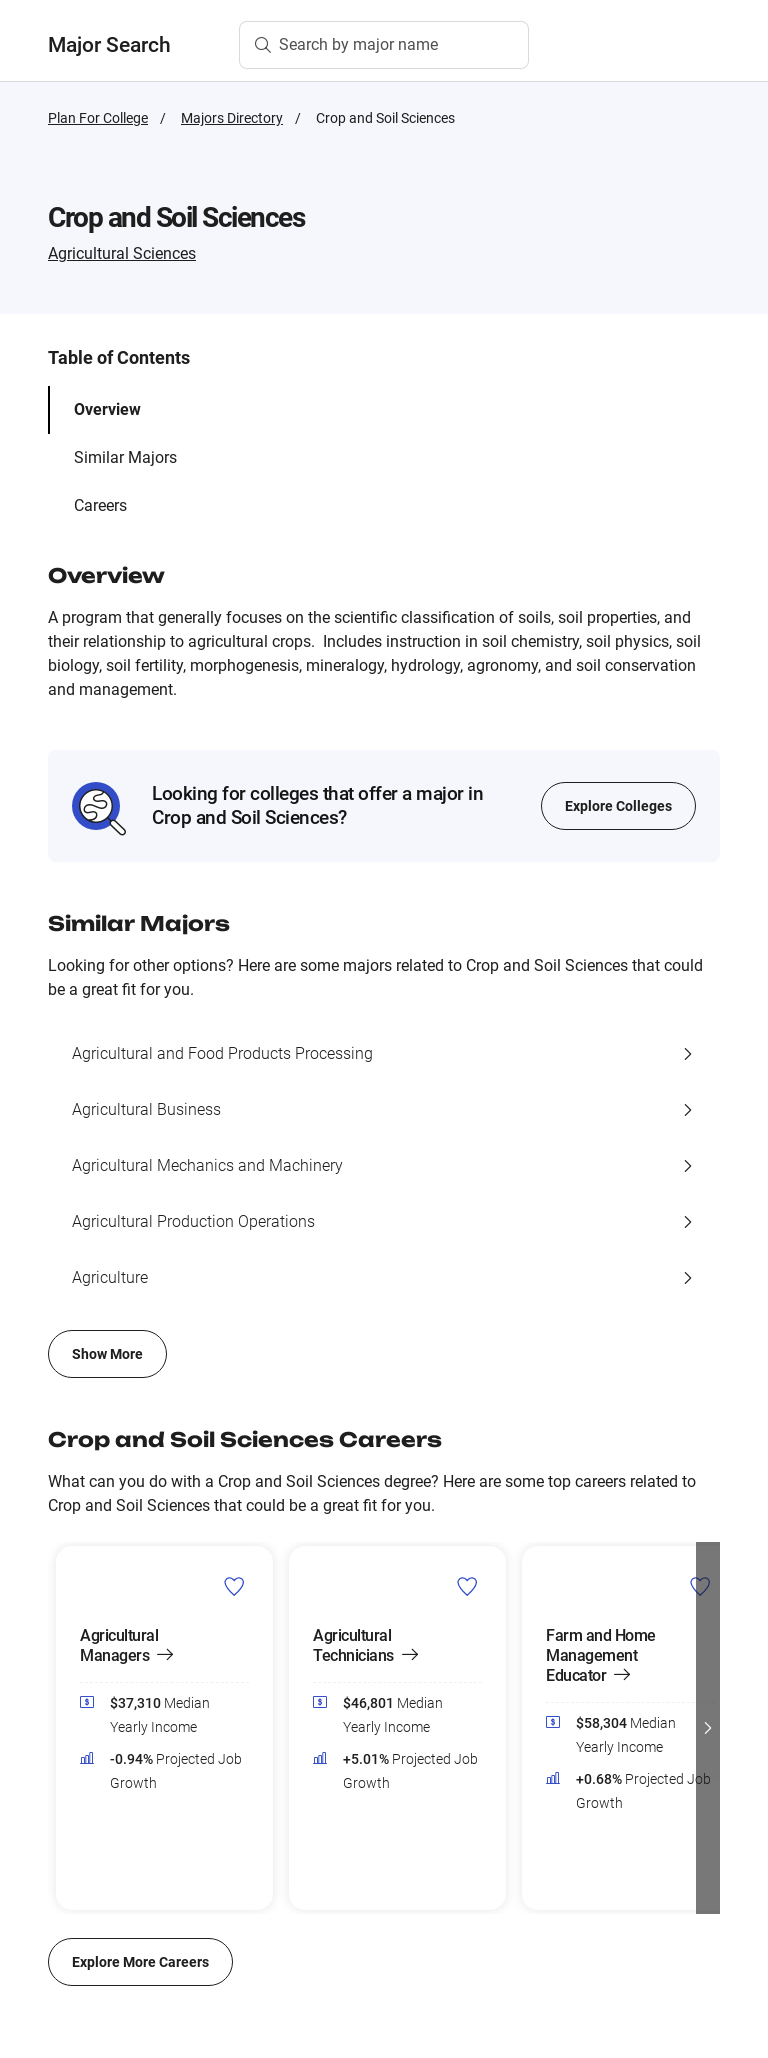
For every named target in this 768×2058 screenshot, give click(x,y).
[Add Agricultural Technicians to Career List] (467, 1586)
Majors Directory (232, 118)
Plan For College (98, 118)
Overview (107, 409)
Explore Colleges (618, 806)
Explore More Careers (140, 1962)
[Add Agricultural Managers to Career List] (234, 1586)
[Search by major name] (384, 45)
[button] (708, 1728)
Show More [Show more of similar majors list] (107, 1354)
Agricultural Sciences (122, 253)
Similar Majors (125, 457)
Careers (100, 505)
